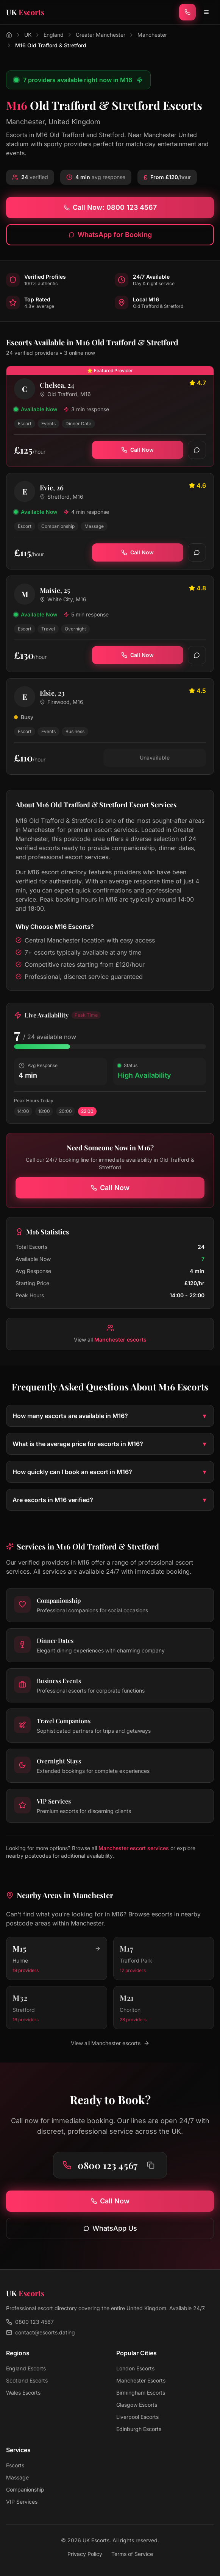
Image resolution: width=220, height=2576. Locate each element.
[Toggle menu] (206, 12)
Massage (17, 2477)
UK (27, 34)
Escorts (15, 2465)
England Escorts (26, 2368)
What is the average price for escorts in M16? (110, 1443)
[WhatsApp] (197, 450)
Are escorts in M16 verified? (110, 1499)
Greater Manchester (100, 34)
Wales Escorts (23, 2392)
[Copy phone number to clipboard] (151, 2165)
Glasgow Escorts (136, 2404)
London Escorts (135, 2368)
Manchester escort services (133, 1848)
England (54, 34)
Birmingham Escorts (140, 2392)
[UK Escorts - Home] (25, 12)
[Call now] (187, 12)
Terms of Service (132, 2554)
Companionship (25, 2489)
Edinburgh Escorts (138, 2429)
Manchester (152, 34)
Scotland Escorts (27, 2380)
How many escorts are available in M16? (110, 1415)
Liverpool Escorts (137, 2417)
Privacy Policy (84, 2554)
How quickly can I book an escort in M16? (110, 1471)
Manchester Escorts (140, 2380)
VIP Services (21, 2501)
